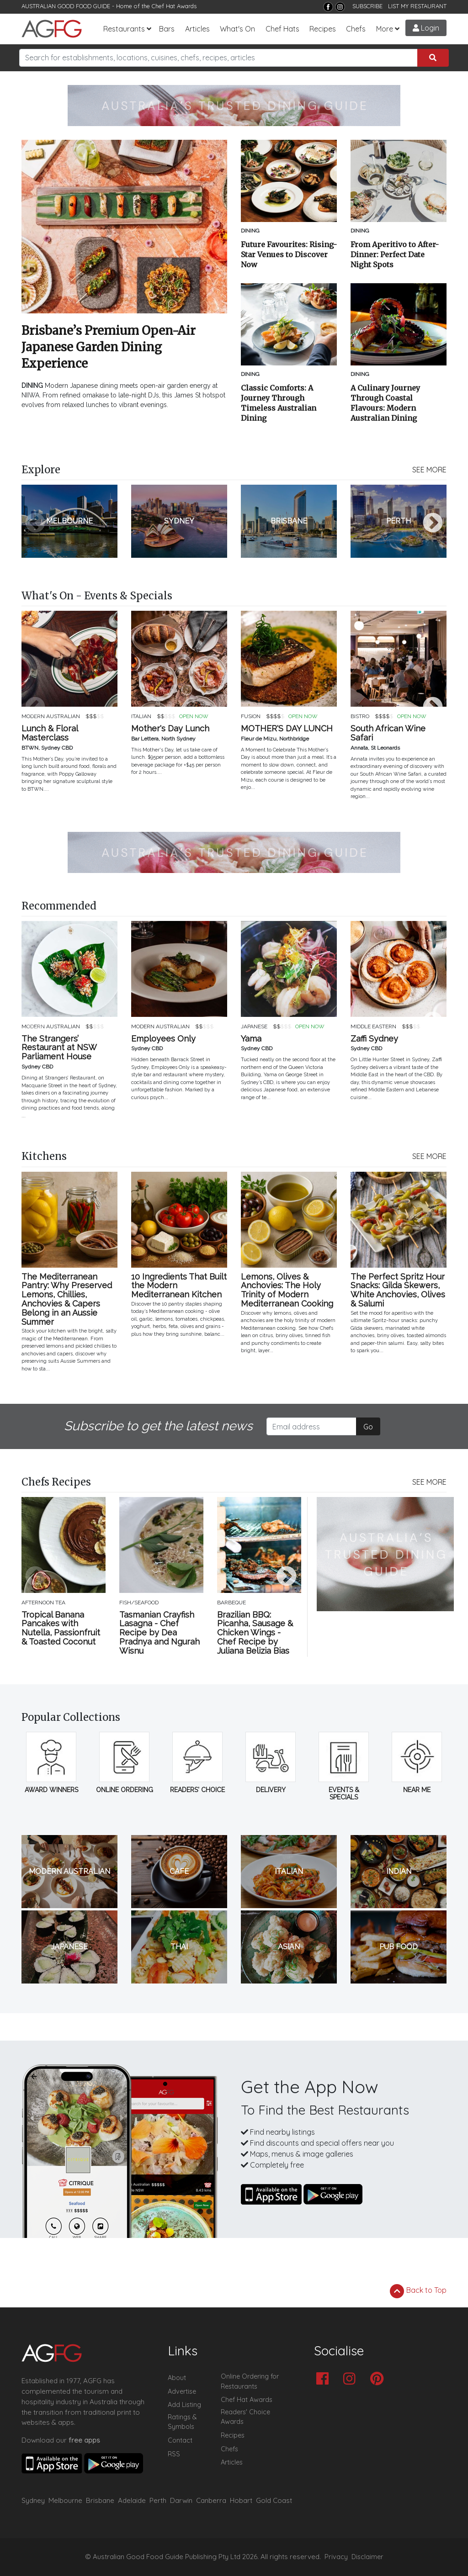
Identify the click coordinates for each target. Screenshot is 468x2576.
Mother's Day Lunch (170, 728)
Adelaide (132, 2500)
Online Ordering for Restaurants (250, 2381)
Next (432, 523)
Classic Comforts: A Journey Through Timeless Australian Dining (278, 403)
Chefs (356, 28)
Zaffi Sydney (374, 1038)
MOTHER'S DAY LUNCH (287, 728)
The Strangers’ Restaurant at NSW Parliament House (58, 1047)
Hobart (241, 2500)
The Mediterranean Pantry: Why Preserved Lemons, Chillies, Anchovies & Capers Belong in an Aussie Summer (66, 1299)
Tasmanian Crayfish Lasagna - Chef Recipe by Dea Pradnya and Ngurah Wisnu (159, 1633)
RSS (174, 2454)
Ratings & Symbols (182, 2422)
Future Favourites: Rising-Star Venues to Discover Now (289, 254)
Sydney (33, 2500)
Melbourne (65, 2500)
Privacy (336, 2557)
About (177, 2378)
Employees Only (163, 1038)
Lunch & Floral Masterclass (49, 733)
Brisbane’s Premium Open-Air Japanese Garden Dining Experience (108, 347)
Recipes (322, 28)
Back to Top (418, 2291)
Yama (251, 1038)
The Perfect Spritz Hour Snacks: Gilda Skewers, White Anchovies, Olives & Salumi (398, 1290)
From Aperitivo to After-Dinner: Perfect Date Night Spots (395, 254)
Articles (197, 28)
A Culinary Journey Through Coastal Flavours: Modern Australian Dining (385, 403)
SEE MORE (429, 469)
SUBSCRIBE (367, 6)
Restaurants (124, 28)
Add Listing (184, 2405)
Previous (35, 523)
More (384, 28)
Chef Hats (282, 28)
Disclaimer (367, 2557)
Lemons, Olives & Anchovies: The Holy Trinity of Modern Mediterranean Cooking (287, 1290)
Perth (157, 2500)
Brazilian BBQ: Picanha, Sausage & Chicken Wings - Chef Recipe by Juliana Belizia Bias (255, 1633)
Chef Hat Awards (174, 6)
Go (368, 1426)
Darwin (181, 2500)
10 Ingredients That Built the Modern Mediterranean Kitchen (179, 1285)
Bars (167, 28)
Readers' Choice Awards (245, 2417)
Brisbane (100, 2500)
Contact (180, 2440)
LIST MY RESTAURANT (417, 6)
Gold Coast (274, 2500)
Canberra (211, 2500)
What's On (237, 28)
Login (426, 27)
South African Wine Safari (388, 733)
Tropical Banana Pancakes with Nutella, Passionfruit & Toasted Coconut (60, 1628)
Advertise (182, 2391)
